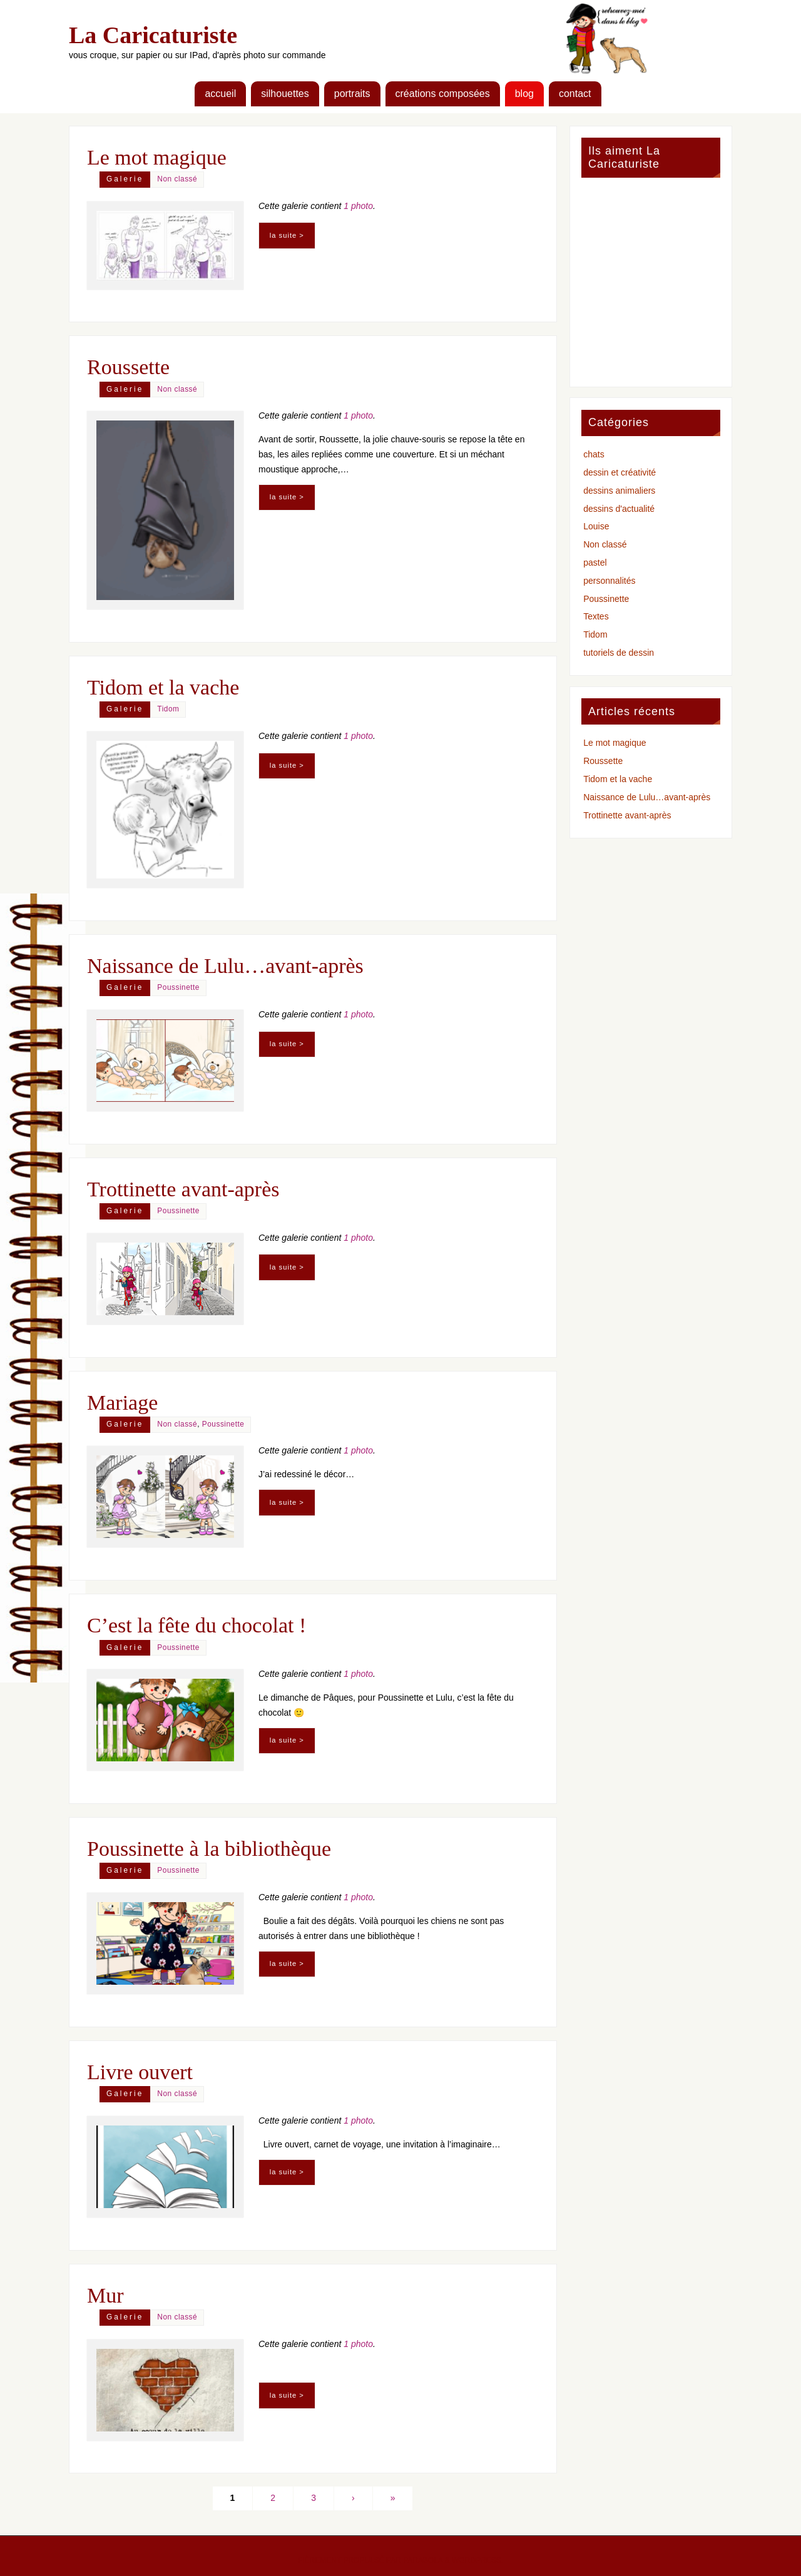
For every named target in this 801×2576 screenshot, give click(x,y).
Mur (105, 2295)
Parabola (422, 2560)
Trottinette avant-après (183, 1189)
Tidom (168, 709)
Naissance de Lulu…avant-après (225, 965)
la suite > (287, 235)
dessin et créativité (619, 472)
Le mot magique (157, 157)
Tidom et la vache (163, 687)
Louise (596, 526)
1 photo (358, 206)
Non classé (177, 179)
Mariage (122, 1402)
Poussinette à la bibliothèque (209, 1848)
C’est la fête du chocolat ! (196, 1625)
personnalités (609, 581)
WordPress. (477, 2560)
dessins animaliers (619, 491)
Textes (595, 616)
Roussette (128, 367)
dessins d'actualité (619, 509)
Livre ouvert (140, 2072)
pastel (594, 562)
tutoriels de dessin (618, 653)
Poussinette (178, 987)
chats (593, 454)
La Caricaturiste (153, 35)
